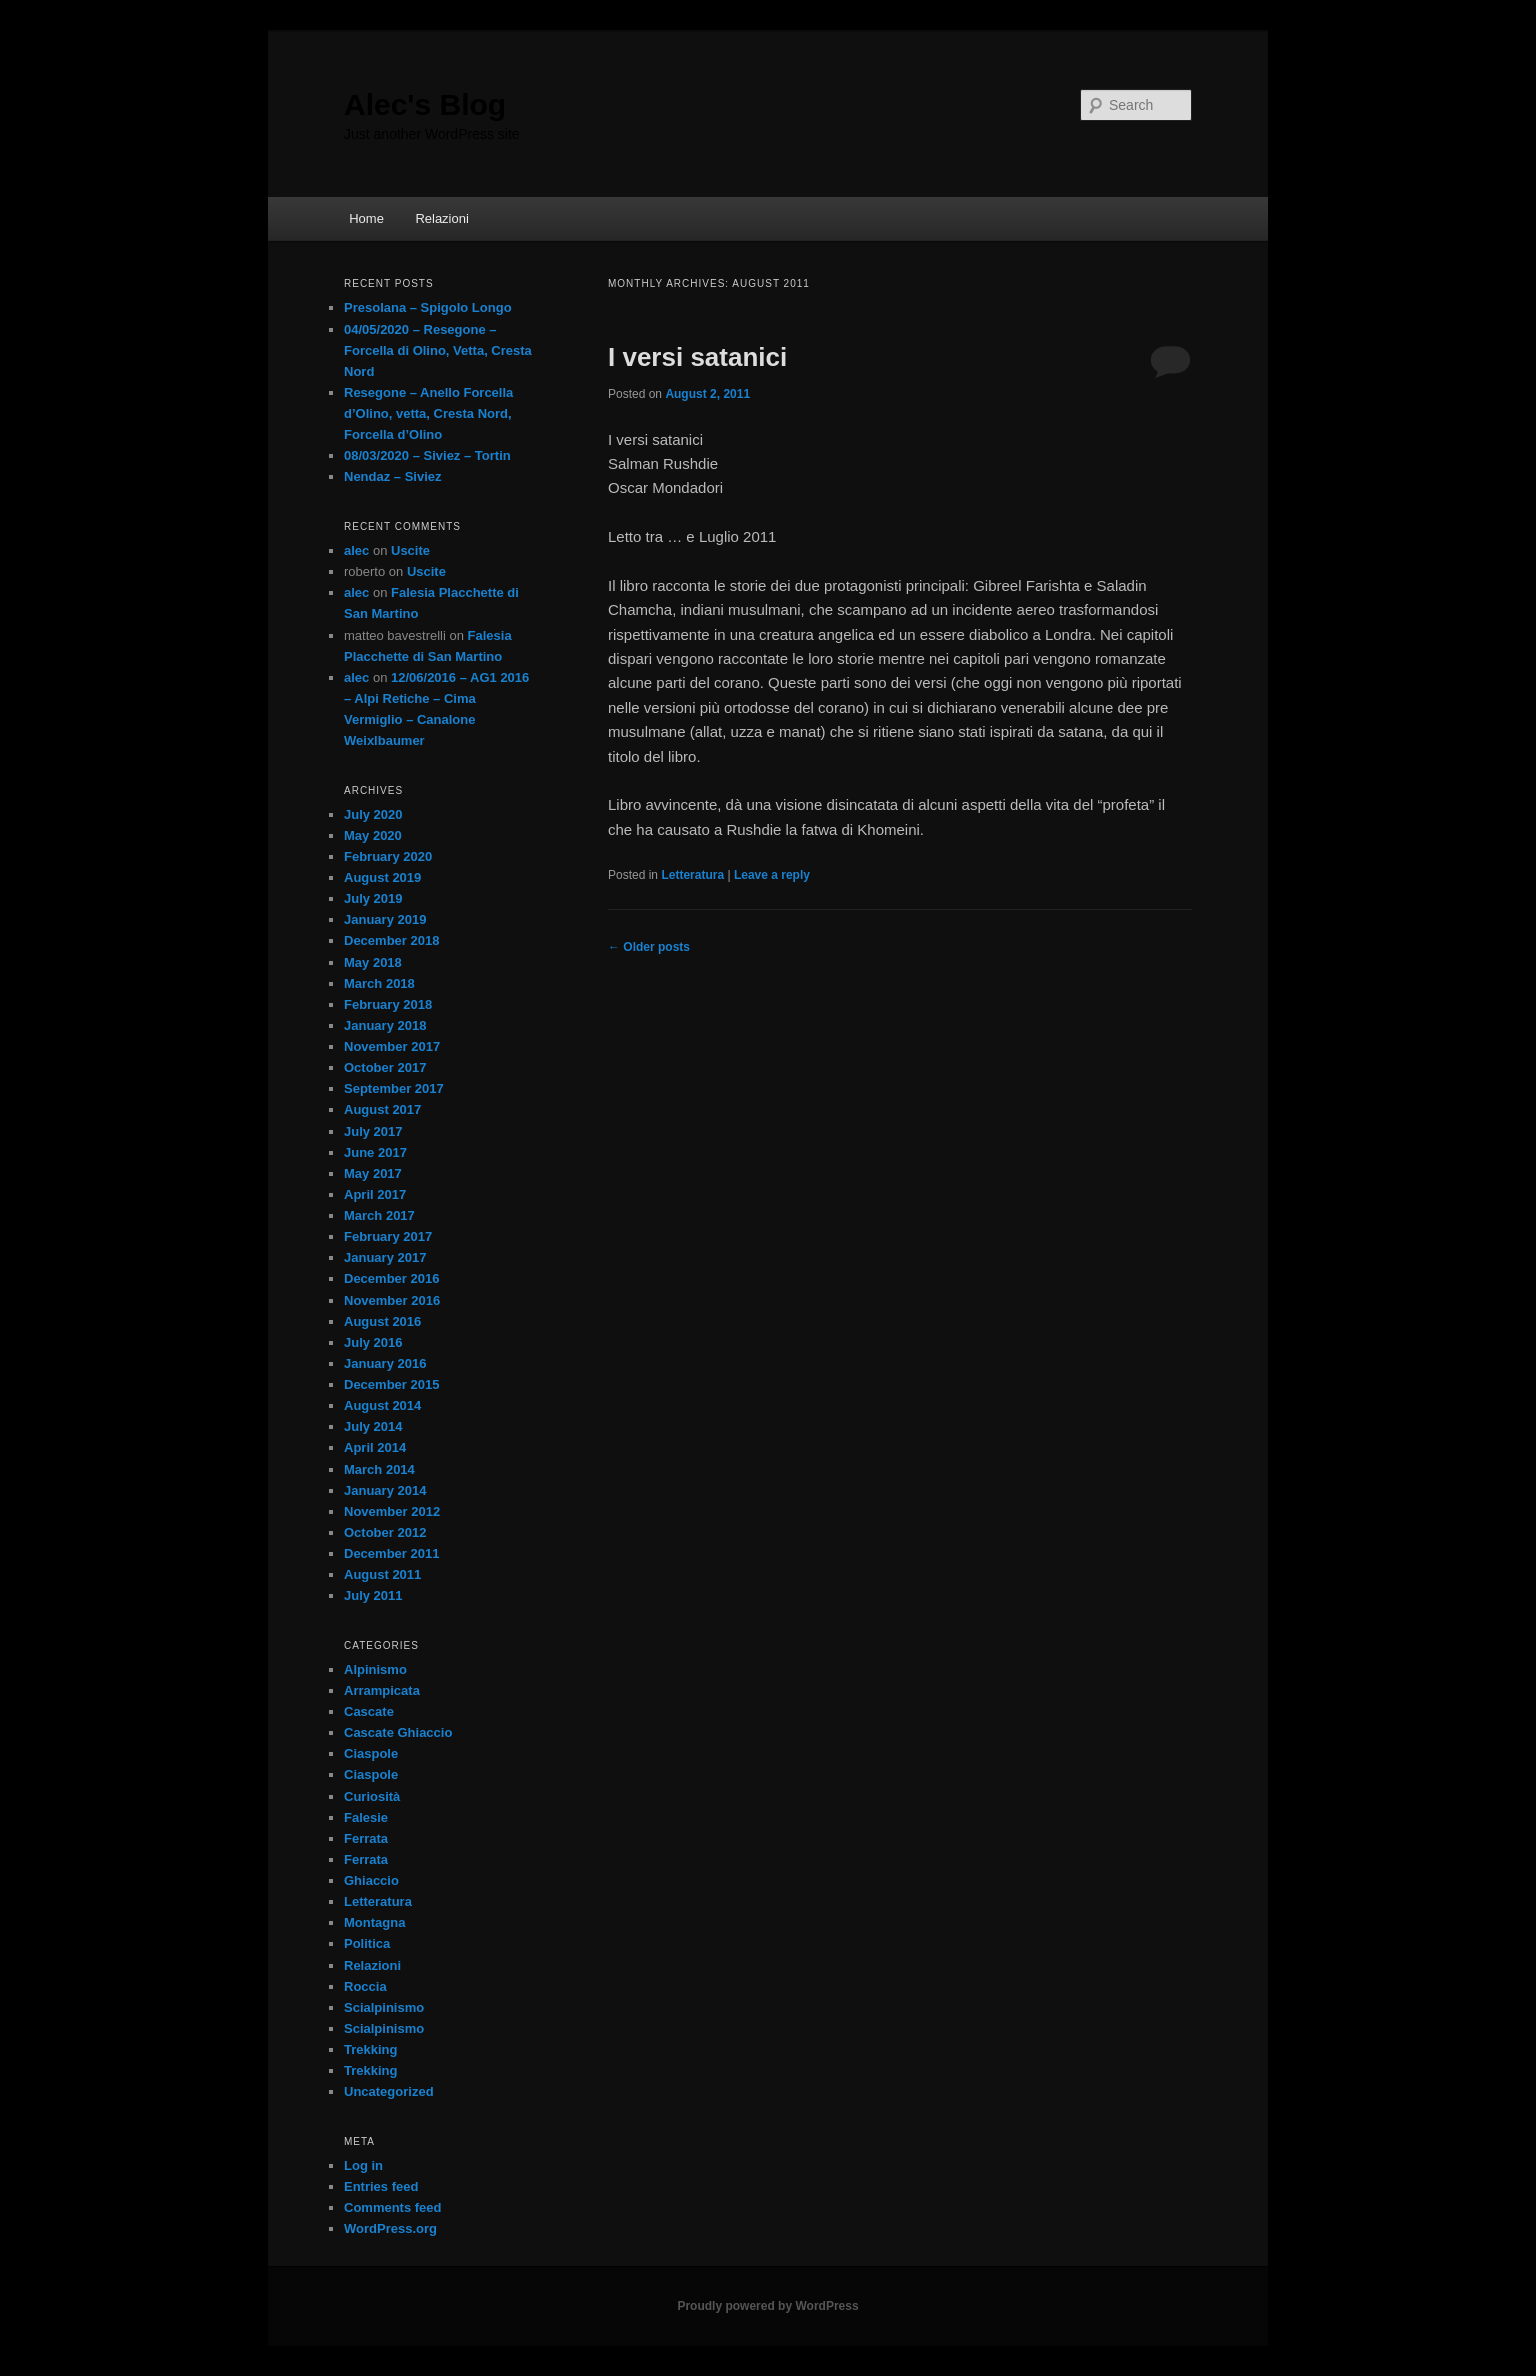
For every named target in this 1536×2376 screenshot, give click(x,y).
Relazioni (441, 218)
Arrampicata (382, 1690)
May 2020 (373, 835)
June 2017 (375, 1152)
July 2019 (373, 898)
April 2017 (375, 1194)
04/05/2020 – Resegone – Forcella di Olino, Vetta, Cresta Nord (438, 350)
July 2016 (373, 1342)
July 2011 (373, 1595)
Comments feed (393, 2207)
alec (356, 550)
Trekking (370, 2049)
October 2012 (385, 1532)
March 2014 (379, 1469)
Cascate (369, 1711)
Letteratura (692, 875)
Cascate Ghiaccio (398, 1732)
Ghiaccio (371, 1880)
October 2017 (385, 1067)
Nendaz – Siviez (393, 476)
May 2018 (373, 962)
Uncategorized (389, 2091)
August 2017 (382, 1109)
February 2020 (388, 856)
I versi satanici (697, 357)
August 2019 (382, 877)
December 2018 (391, 940)
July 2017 (373, 1131)
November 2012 (392, 1511)
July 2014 (373, 1426)
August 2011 (382, 1574)
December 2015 (391, 1384)
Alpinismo (375, 1669)
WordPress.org (390, 2228)
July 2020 (373, 814)
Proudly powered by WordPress (767, 2306)
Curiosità (372, 1796)
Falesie (366, 1817)
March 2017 (379, 1215)
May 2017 (373, 1173)
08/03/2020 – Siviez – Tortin (427, 455)
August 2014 (382, 1405)
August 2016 (382, 1321)
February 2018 (388, 1004)
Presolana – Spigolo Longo (428, 307)
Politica (367, 1943)
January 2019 (385, 919)
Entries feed (381, 2186)
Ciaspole (371, 1753)
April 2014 (375, 1447)
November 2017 (392, 1046)
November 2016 (392, 1300)
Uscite (410, 550)
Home (366, 218)
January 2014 (385, 1490)
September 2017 (394, 1088)
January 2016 (385, 1363)
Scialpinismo (384, 2007)
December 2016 (391, 1278)
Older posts (649, 947)
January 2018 (385, 1025)
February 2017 (388, 1236)
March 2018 (379, 983)
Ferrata (366, 1838)
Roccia (365, 1986)
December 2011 (391, 1553)
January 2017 (385, 1257)
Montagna (374, 1922)
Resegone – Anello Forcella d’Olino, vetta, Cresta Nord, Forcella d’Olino (428, 413)
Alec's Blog (425, 104)
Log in (363, 2165)
